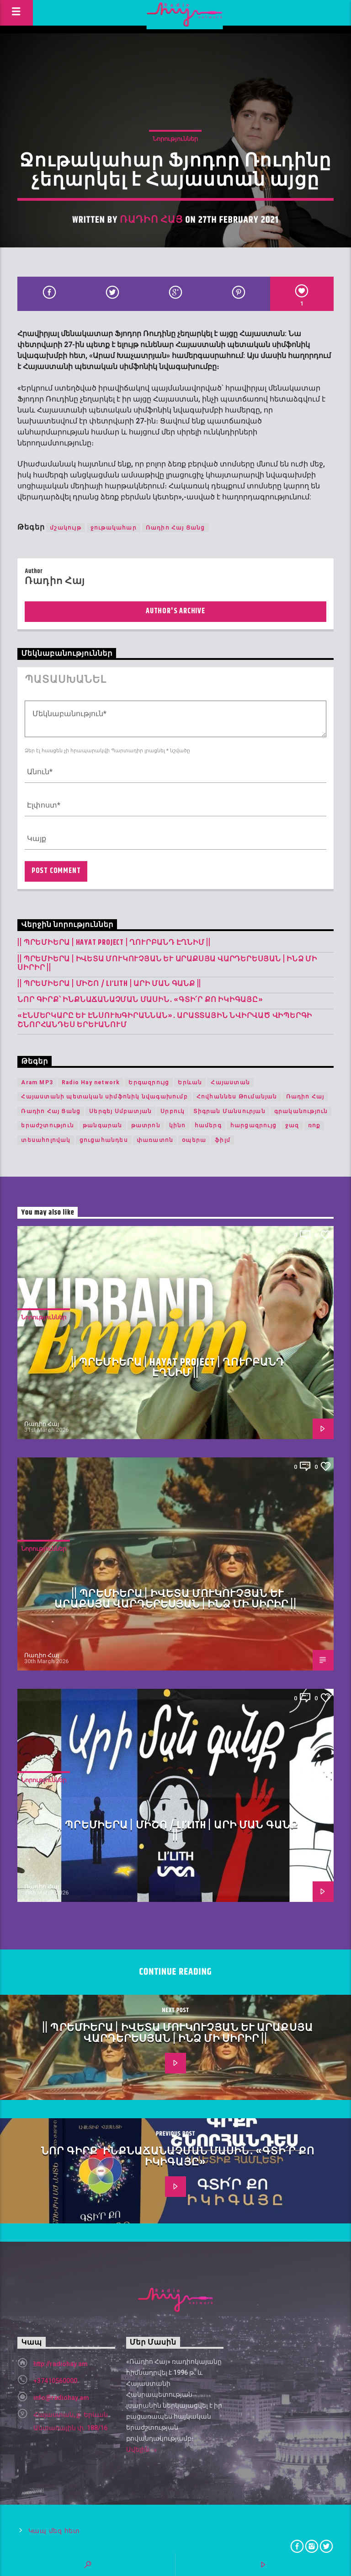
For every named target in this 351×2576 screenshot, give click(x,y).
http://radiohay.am (60, 2363)
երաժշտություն (47, 1125)
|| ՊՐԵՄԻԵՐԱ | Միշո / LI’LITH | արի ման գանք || (109, 984)
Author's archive (175, 611)
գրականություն (301, 1111)
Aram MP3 (37, 1082)
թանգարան (102, 1125)
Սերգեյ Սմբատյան (120, 1111)
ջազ (292, 1125)
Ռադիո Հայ (151, 220)
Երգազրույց (148, 1082)
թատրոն (145, 1125)
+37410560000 (55, 2380)
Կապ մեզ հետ (54, 2531)
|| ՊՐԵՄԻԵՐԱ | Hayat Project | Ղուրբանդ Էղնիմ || (114, 942)
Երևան (190, 1082)
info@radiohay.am (61, 2397)
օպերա (194, 1140)
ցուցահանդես (104, 1140)
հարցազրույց (253, 1125)
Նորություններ (175, 138)
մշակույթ (65, 528)
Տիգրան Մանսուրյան (229, 1111)
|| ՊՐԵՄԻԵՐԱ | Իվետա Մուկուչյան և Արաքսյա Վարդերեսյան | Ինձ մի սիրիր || (167, 963)
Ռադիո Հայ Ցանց (175, 528)
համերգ (208, 1125)
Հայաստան (230, 1082)
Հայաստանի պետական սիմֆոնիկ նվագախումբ (104, 1096)
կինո (177, 1125)
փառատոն (155, 1140)
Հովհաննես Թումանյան (237, 1096)
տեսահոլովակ (45, 1140)
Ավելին (141, 2450)
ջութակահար (113, 528)
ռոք (314, 1125)
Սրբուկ (172, 1111)
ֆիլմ (222, 1140)
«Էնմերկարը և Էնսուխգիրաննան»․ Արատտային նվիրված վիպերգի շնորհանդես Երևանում (164, 1020)
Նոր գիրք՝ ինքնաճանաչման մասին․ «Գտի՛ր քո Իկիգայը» (140, 1000)
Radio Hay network (91, 1082)
